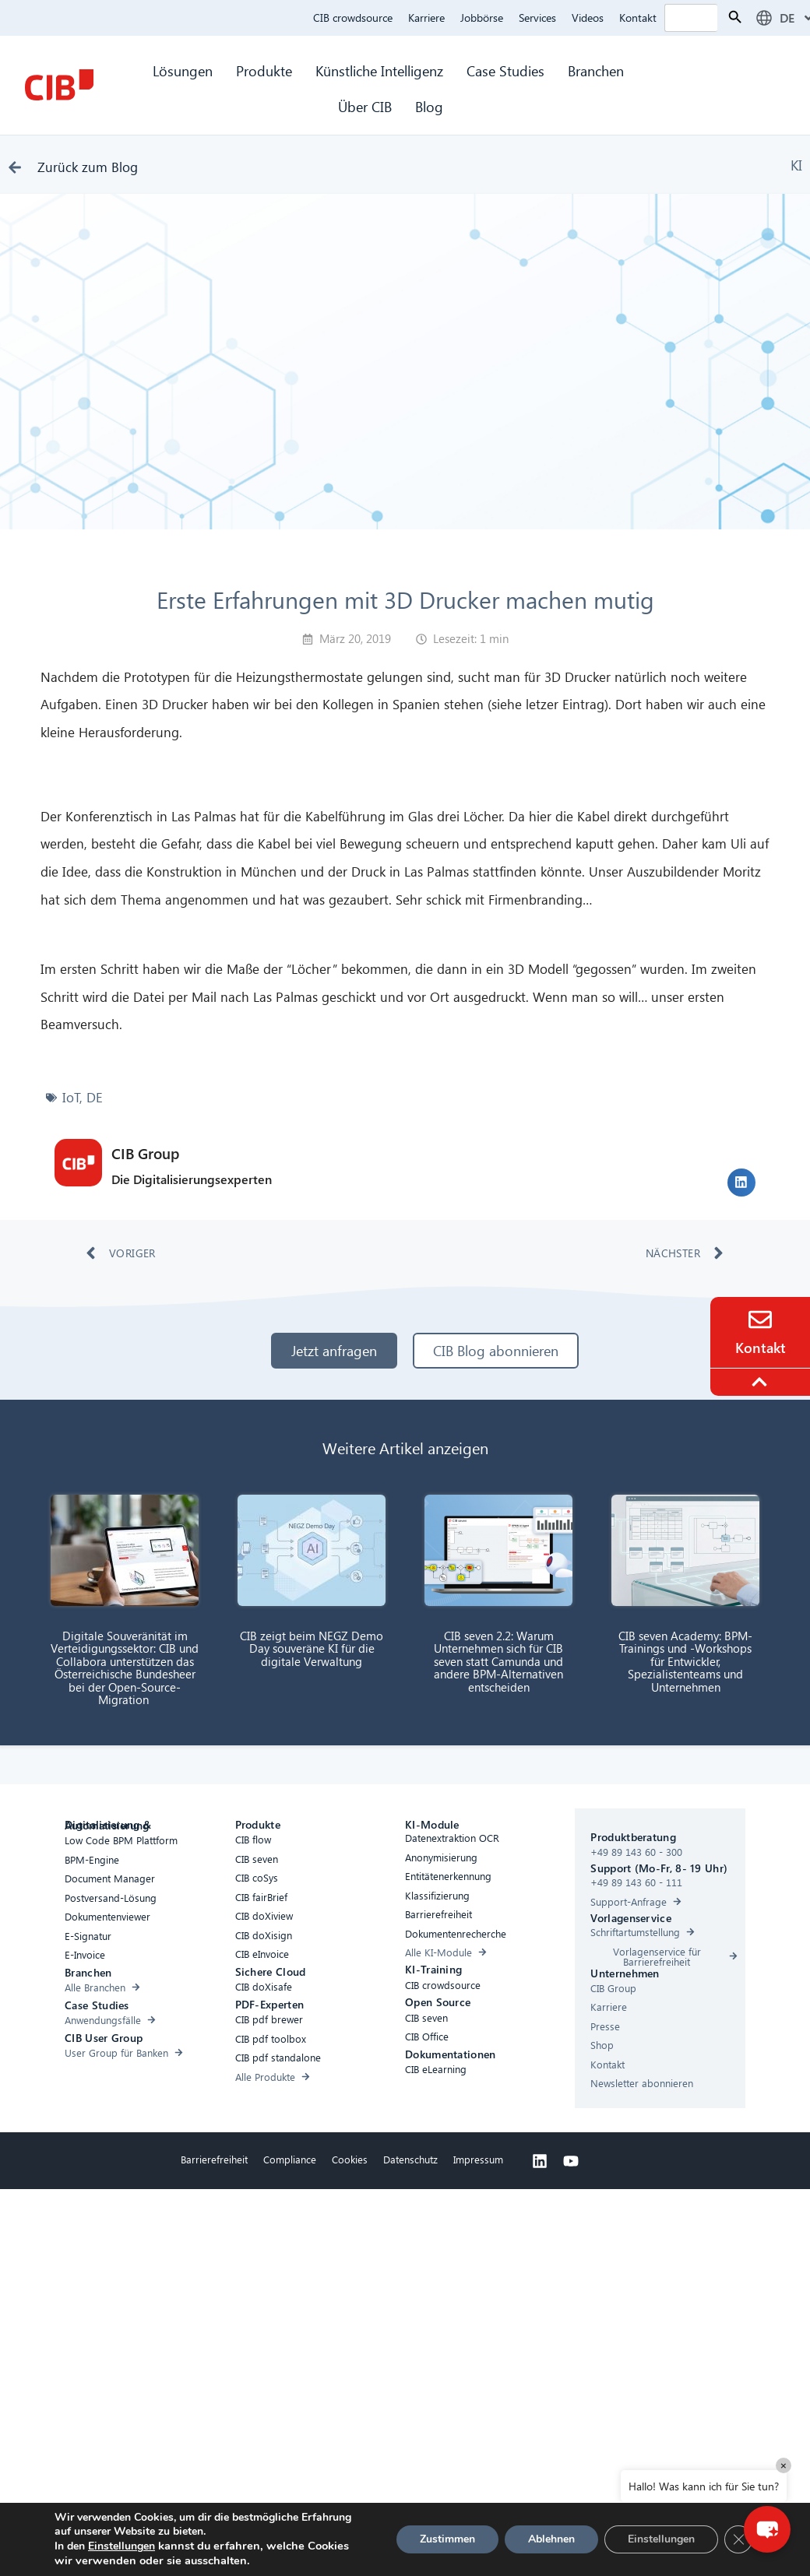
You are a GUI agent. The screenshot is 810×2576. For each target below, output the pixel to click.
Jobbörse (481, 17)
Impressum (478, 2159)
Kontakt (638, 17)
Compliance (289, 2159)
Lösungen (183, 70)
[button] (741, 1183)
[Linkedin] (540, 2161)
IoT (71, 1097)
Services (537, 17)
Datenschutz (410, 2159)
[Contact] (760, 1319)
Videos (588, 17)
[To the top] (761, 1381)
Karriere (426, 17)
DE (94, 1097)
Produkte (264, 70)
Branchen (598, 70)
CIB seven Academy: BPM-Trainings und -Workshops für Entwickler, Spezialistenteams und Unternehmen (685, 1661)
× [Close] (783, 2465)
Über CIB (365, 106)
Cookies (350, 2159)
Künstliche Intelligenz (379, 70)
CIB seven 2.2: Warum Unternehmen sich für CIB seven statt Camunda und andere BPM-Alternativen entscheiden (498, 1661)
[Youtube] (571, 2161)
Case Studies (505, 70)
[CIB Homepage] (59, 84)
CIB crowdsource (353, 17)
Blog (429, 106)
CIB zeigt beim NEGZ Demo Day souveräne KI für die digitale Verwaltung (311, 1648)
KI (796, 164)
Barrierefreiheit (214, 2159)
